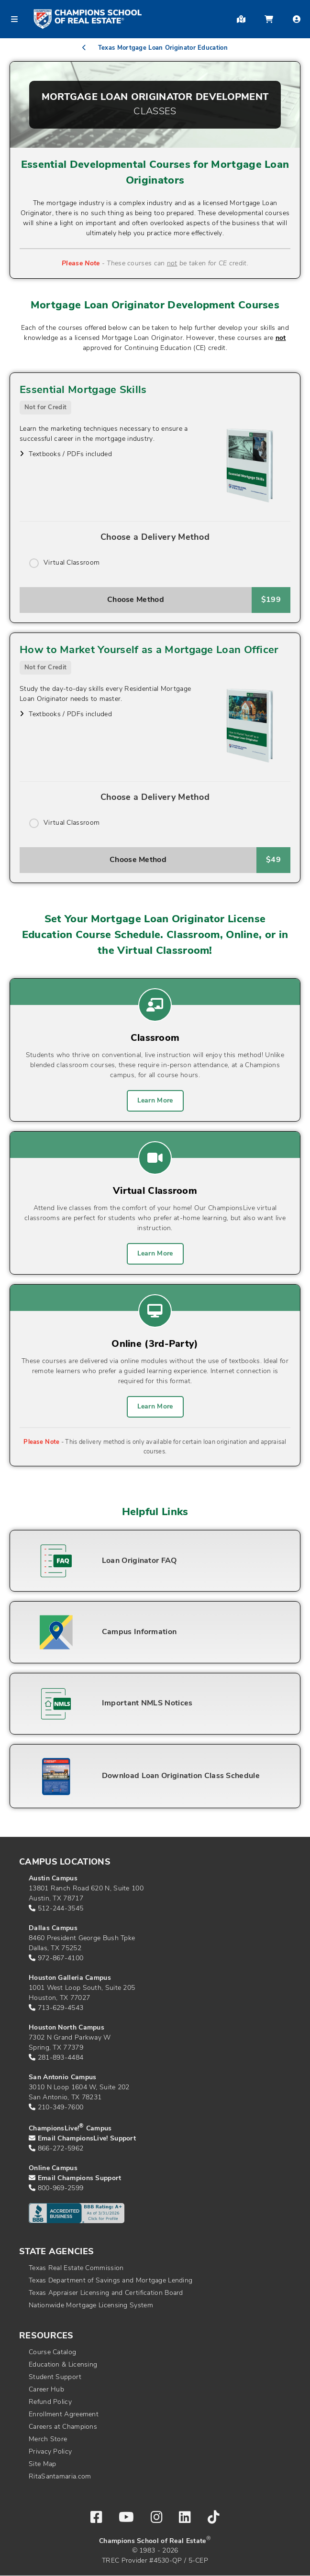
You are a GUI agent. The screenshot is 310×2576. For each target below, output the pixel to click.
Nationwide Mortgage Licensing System (91, 2305)
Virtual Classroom (72, 563)
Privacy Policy (50, 2452)
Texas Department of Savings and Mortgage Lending (110, 2280)
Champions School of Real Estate (152, 2540)
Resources (46, 2336)
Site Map (42, 2464)
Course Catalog (52, 2352)
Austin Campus (53, 1878)
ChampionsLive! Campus (70, 2128)
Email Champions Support (80, 2178)
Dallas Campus (53, 1928)
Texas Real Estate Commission (76, 2268)
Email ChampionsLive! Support (87, 2138)
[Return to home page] (87, 19)
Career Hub (46, 2389)
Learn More (155, 1100)
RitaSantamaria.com (60, 2476)
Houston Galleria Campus (70, 1978)
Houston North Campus (66, 2027)
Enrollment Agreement (64, 2414)
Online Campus (53, 2168)
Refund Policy (50, 2402)
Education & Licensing (63, 2365)
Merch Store (48, 2439)
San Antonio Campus (62, 2077)
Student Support (55, 2377)
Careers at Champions (63, 2427)
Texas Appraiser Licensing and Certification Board (106, 2293)
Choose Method (135, 600)
